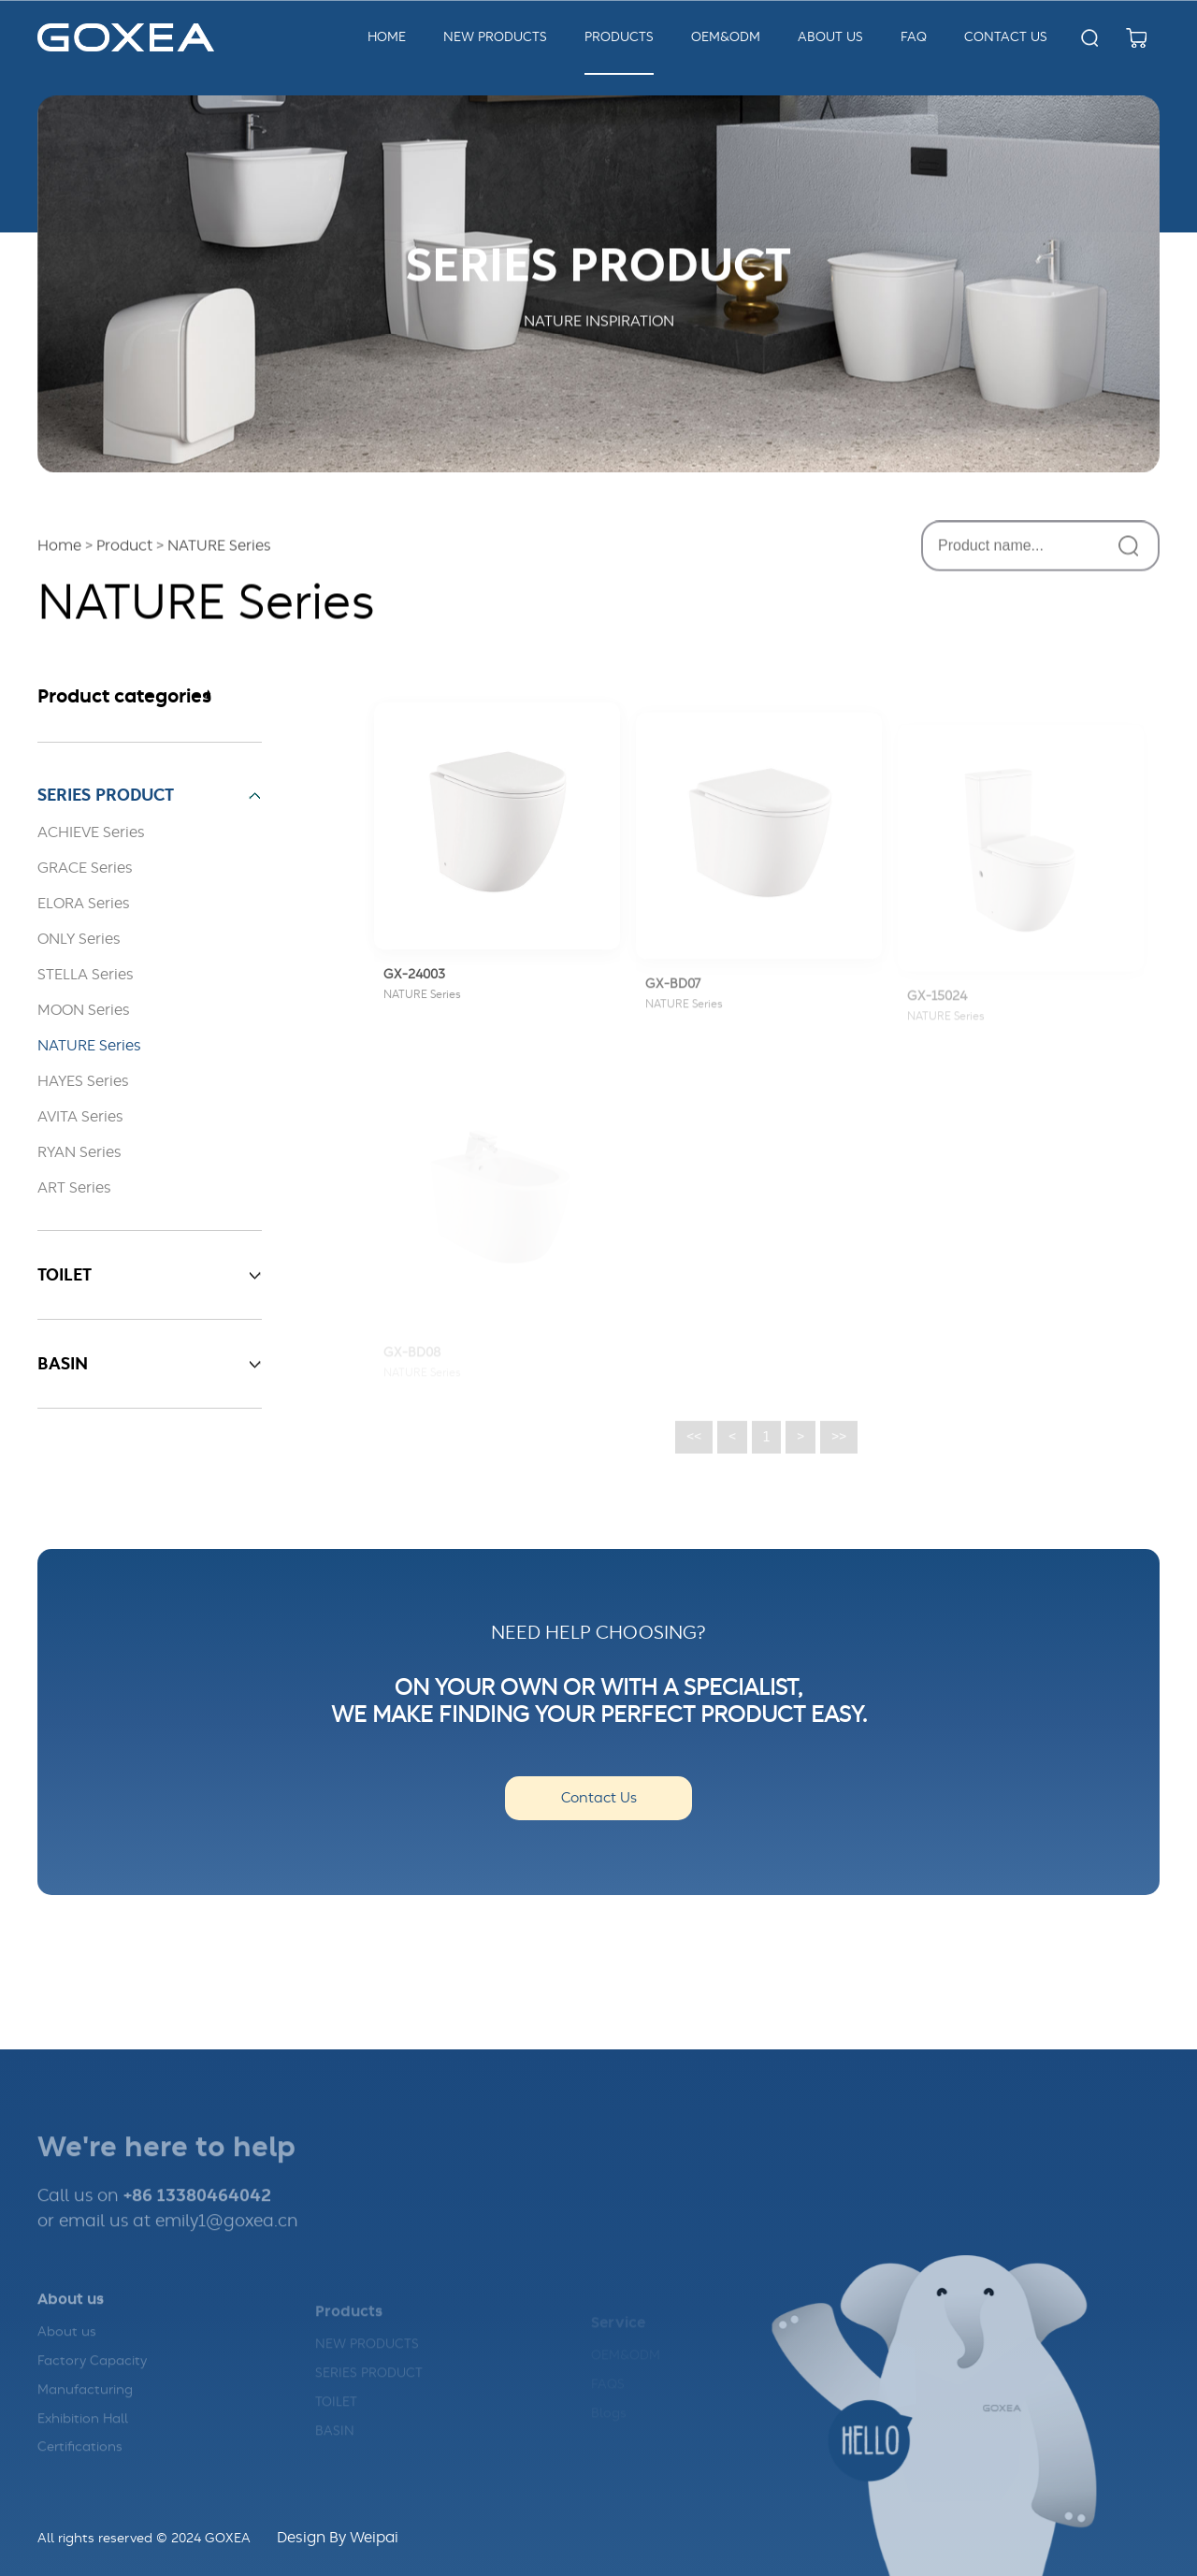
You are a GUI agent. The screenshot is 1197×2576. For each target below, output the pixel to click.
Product (124, 548)
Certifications (80, 2465)
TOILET (336, 2417)
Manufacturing (85, 2408)
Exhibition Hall (82, 2436)
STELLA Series (85, 974)
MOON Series (83, 1010)
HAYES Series (83, 1081)
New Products (495, 37)
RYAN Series (79, 1152)
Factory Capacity (92, 2379)
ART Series (74, 1187)
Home (387, 37)
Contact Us (599, 1798)
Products (619, 37)
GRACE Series (85, 868)
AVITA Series (80, 1116)
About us (66, 2350)
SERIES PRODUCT (369, 2388)
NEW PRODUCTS (367, 2359)
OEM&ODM (725, 37)
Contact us (1005, 37)
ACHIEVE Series (91, 832)
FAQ (914, 37)
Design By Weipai (337, 2537)
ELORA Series (83, 903)
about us (830, 37)
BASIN (334, 2446)
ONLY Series (79, 939)
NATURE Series (89, 1045)
